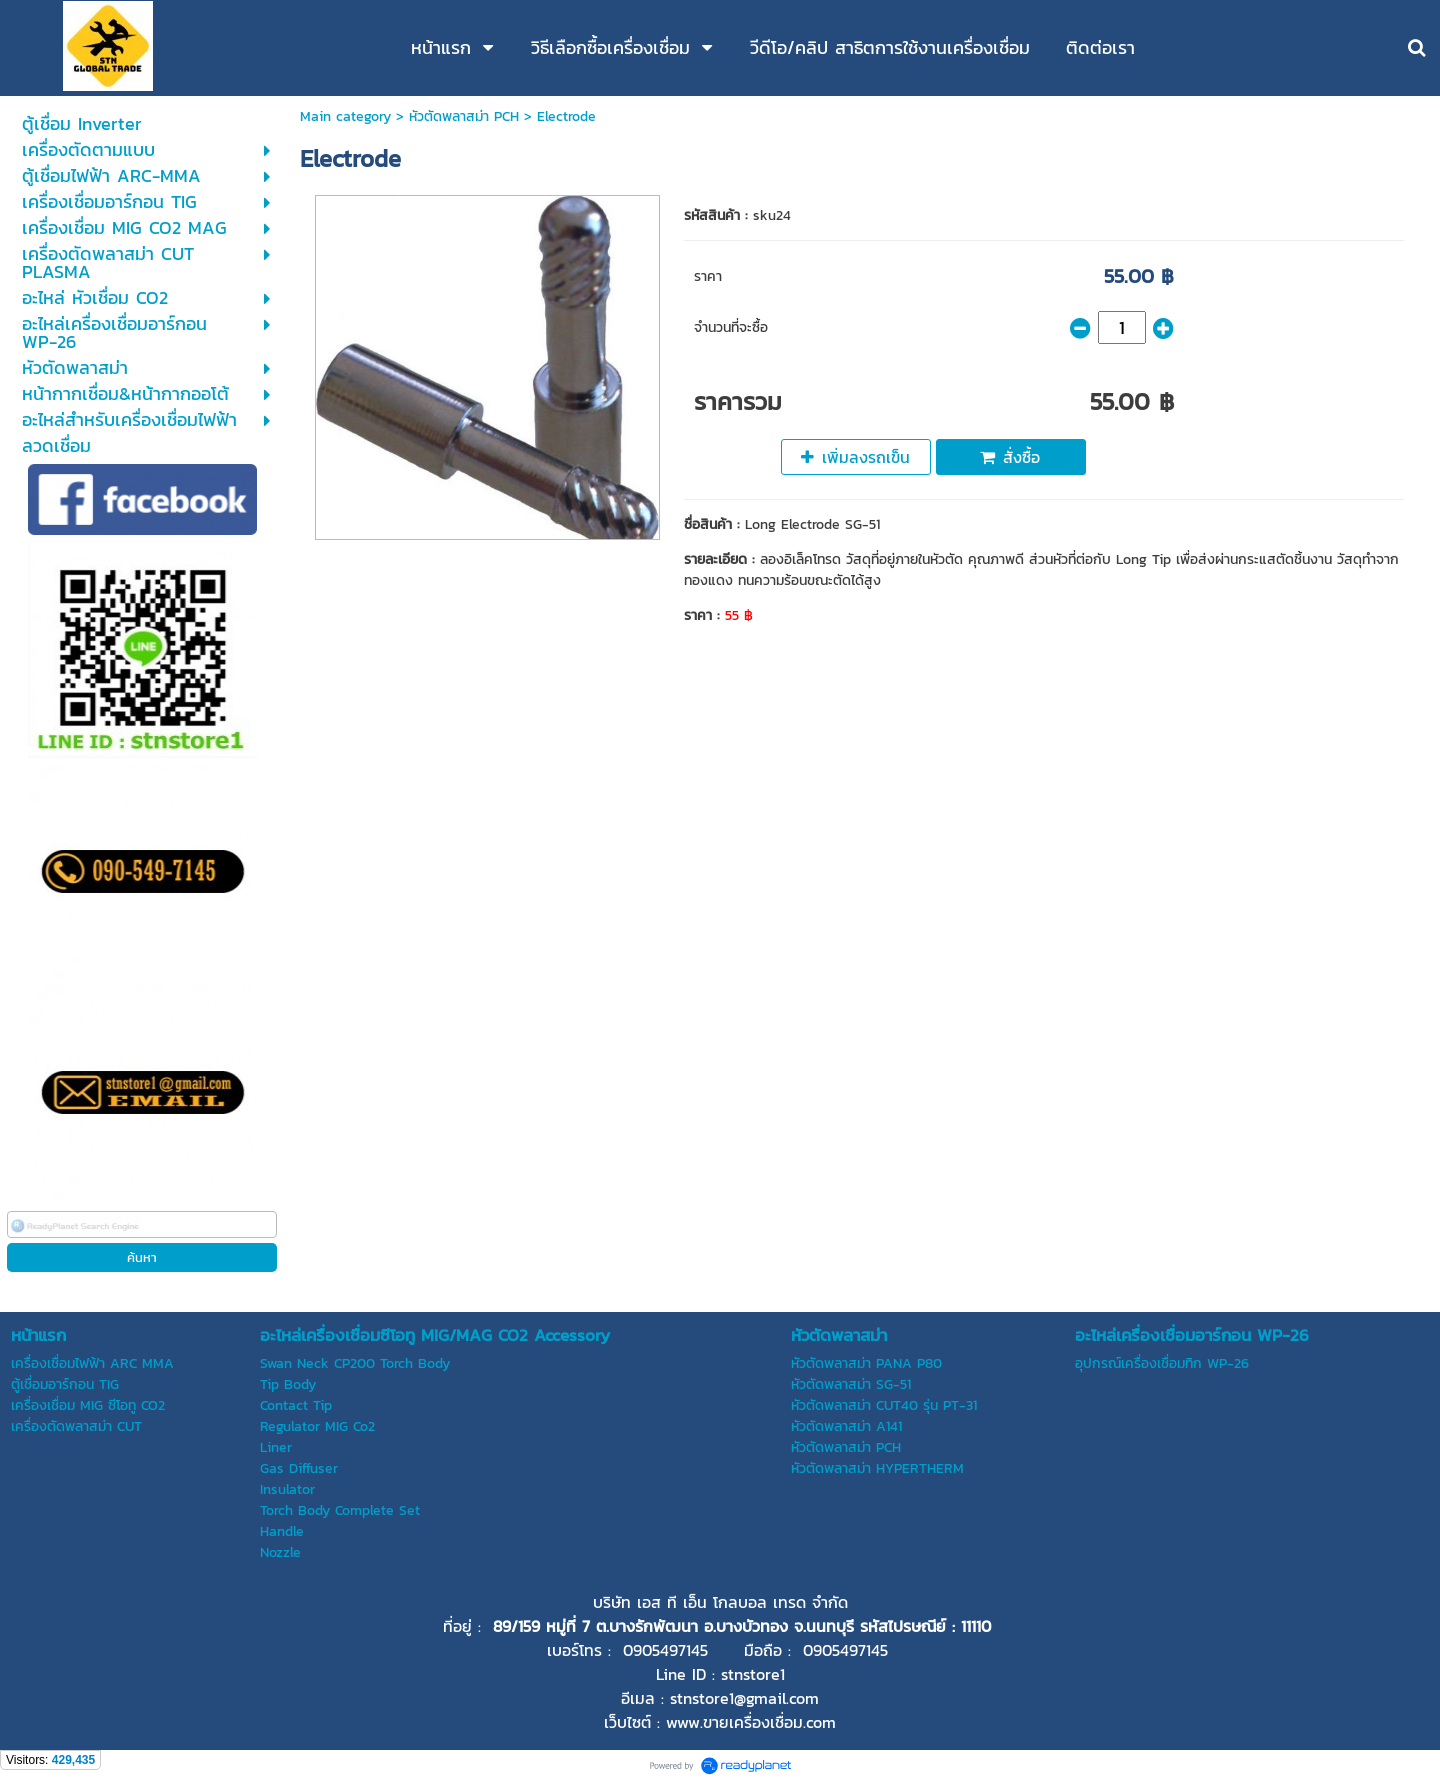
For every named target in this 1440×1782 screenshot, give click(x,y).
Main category (345, 116)
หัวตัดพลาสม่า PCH (464, 116)
